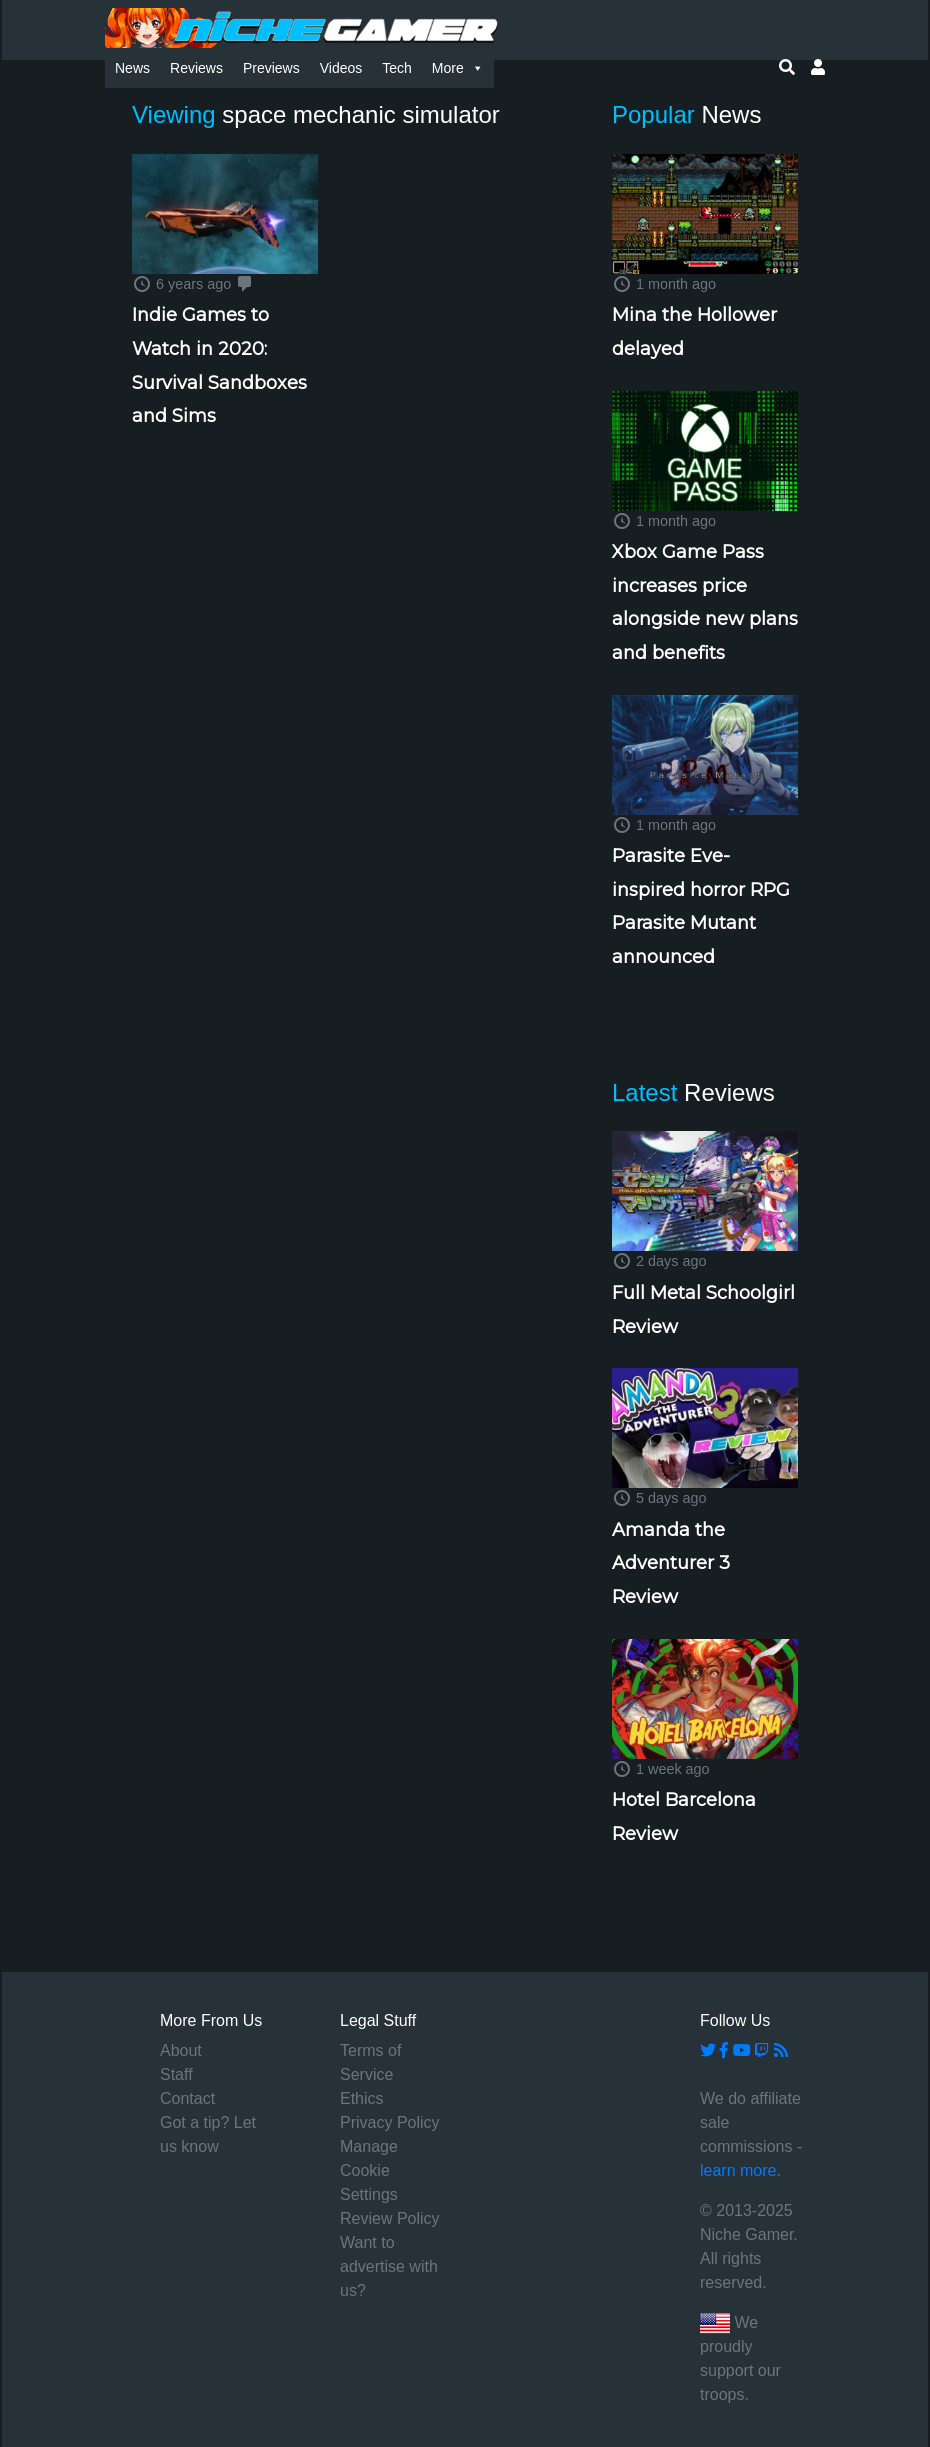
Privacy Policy (390, 2122)
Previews (271, 68)
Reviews (196, 68)
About (181, 2050)
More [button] (458, 68)
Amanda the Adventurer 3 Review (671, 1563)
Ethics (362, 2098)
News (132, 68)
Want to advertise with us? (389, 2266)
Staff (176, 2074)
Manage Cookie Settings (369, 2170)
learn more (738, 2170)
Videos (341, 68)
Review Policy (390, 2218)
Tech (397, 68)
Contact (187, 2098)
